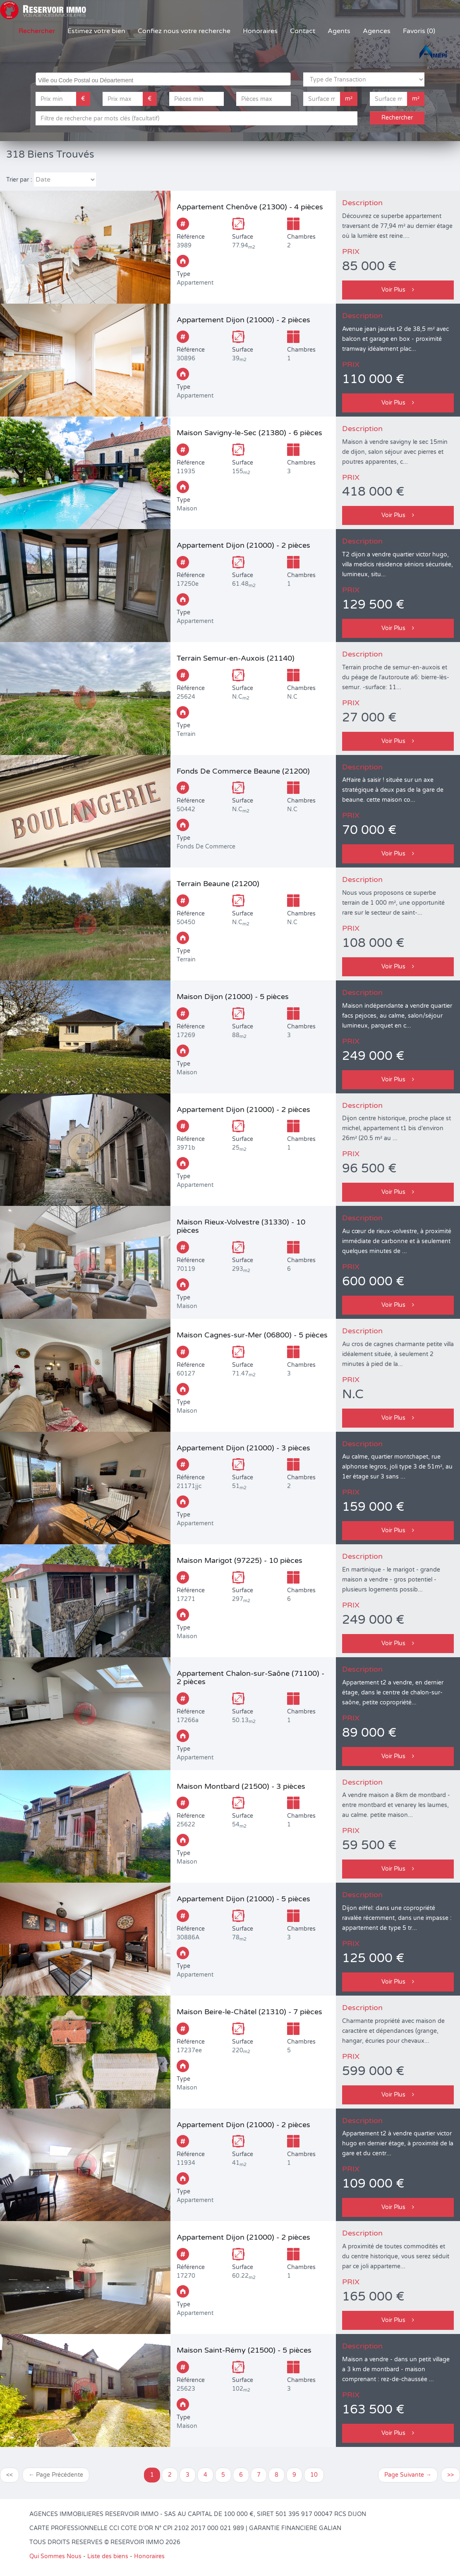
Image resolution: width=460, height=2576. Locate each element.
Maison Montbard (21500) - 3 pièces (241, 1786)
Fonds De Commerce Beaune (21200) (243, 771)
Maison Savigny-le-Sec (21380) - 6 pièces (249, 432)
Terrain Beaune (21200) (218, 883)
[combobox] (163, 79)
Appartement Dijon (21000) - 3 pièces (243, 1447)
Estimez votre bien (96, 31)
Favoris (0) (419, 31)
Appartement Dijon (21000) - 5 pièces (243, 1898)
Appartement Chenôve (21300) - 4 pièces (250, 206)
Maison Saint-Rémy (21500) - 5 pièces (244, 2350)
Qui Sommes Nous (55, 2556)
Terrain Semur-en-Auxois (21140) (236, 658)
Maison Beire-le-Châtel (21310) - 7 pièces (249, 2011)
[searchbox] (164, 79)
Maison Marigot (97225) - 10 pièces (239, 1560)
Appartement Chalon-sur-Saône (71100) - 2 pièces (250, 1677)
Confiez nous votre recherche (184, 31)
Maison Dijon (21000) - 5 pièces (233, 996)
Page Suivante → (407, 2474)
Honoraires (260, 31)
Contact (302, 31)
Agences (377, 31)
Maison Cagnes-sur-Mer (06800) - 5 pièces (252, 1335)
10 (314, 2474)
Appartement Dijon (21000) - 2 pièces (243, 319)
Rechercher (37, 31)
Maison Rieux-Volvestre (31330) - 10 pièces (241, 1226)
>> (450, 2474)
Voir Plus (397, 289)
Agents (339, 31)
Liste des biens (107, 2556)
